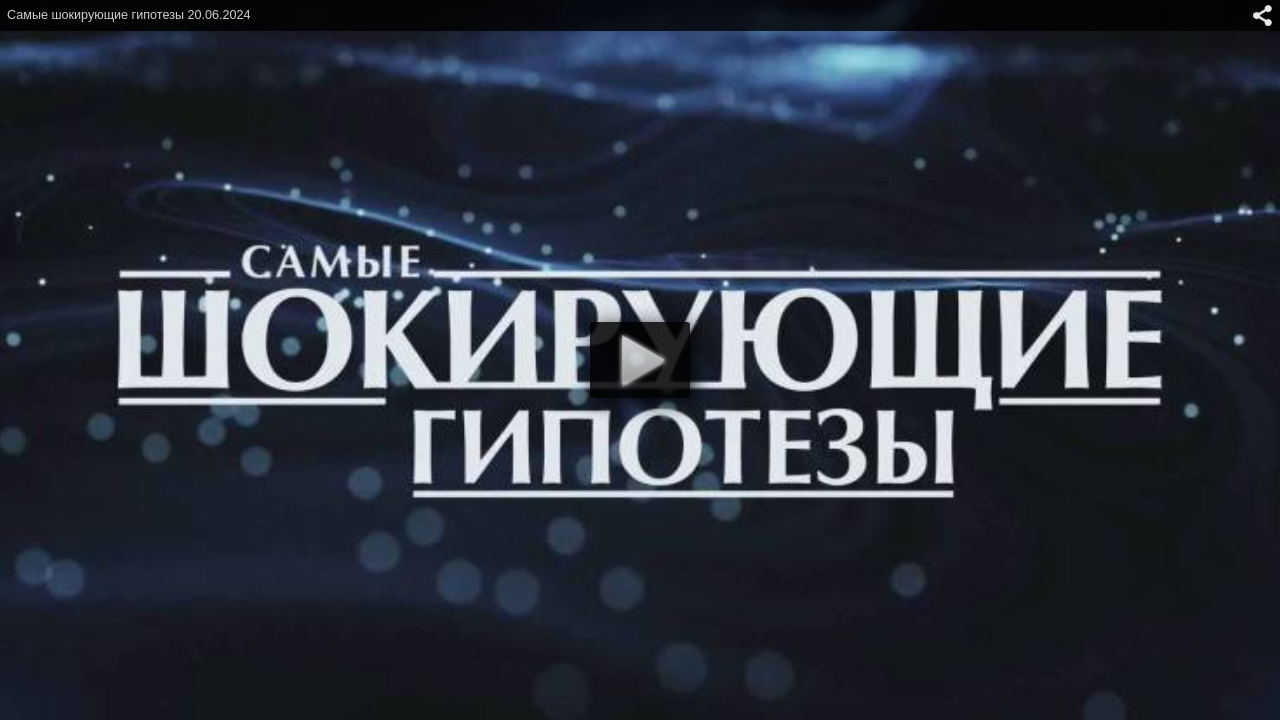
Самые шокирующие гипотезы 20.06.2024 (129, 15)
